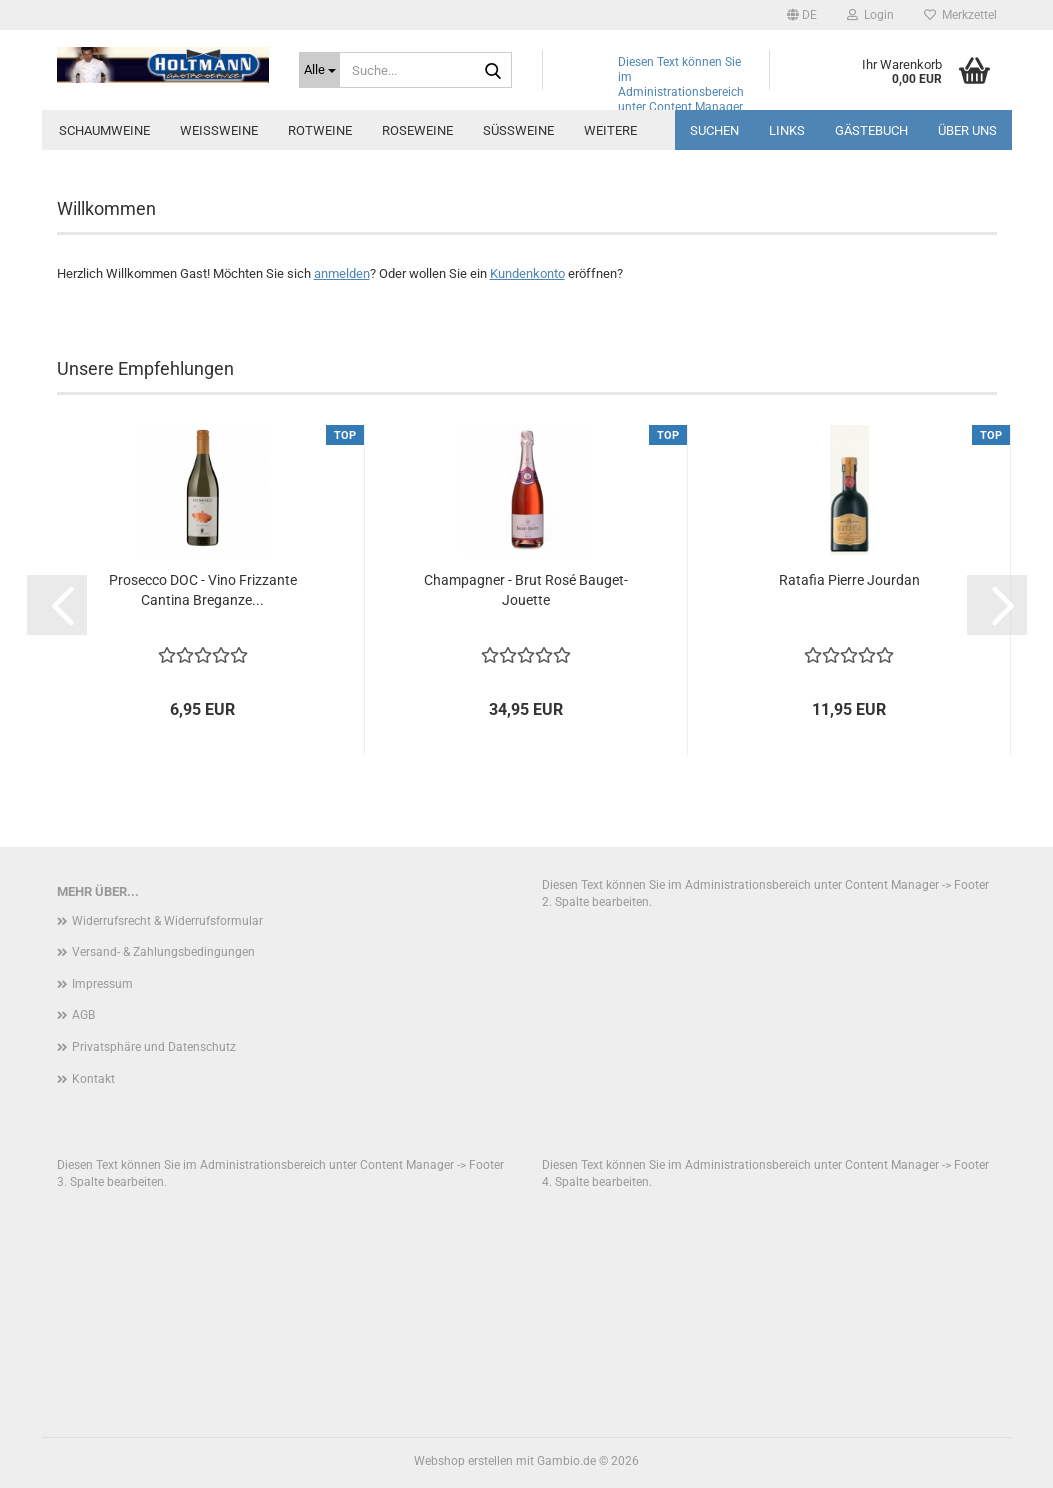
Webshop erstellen (463, 1461)
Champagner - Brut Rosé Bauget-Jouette (526, 590)
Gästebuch (871, 130)
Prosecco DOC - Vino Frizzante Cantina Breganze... (203, 590)
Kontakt (93, 1079)
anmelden (342, 273)
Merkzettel (960, 15)
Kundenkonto (527, 273)
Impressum (102, 984)
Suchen (714, 130)
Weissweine (219, 130)
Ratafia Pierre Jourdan (849, 580)
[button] (802, 15)
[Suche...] (319, 70)
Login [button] (870, 15)
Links (787, 130)
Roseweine (417, 130)
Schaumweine (104, 130)
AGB (83, 1015)
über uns (967, 130)
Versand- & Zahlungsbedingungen (163, 952)
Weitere (610, 130)
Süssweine (518, 130)
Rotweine (320, 130)
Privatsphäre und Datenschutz (154, 1047)
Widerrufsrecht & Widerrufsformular (167, 921)
